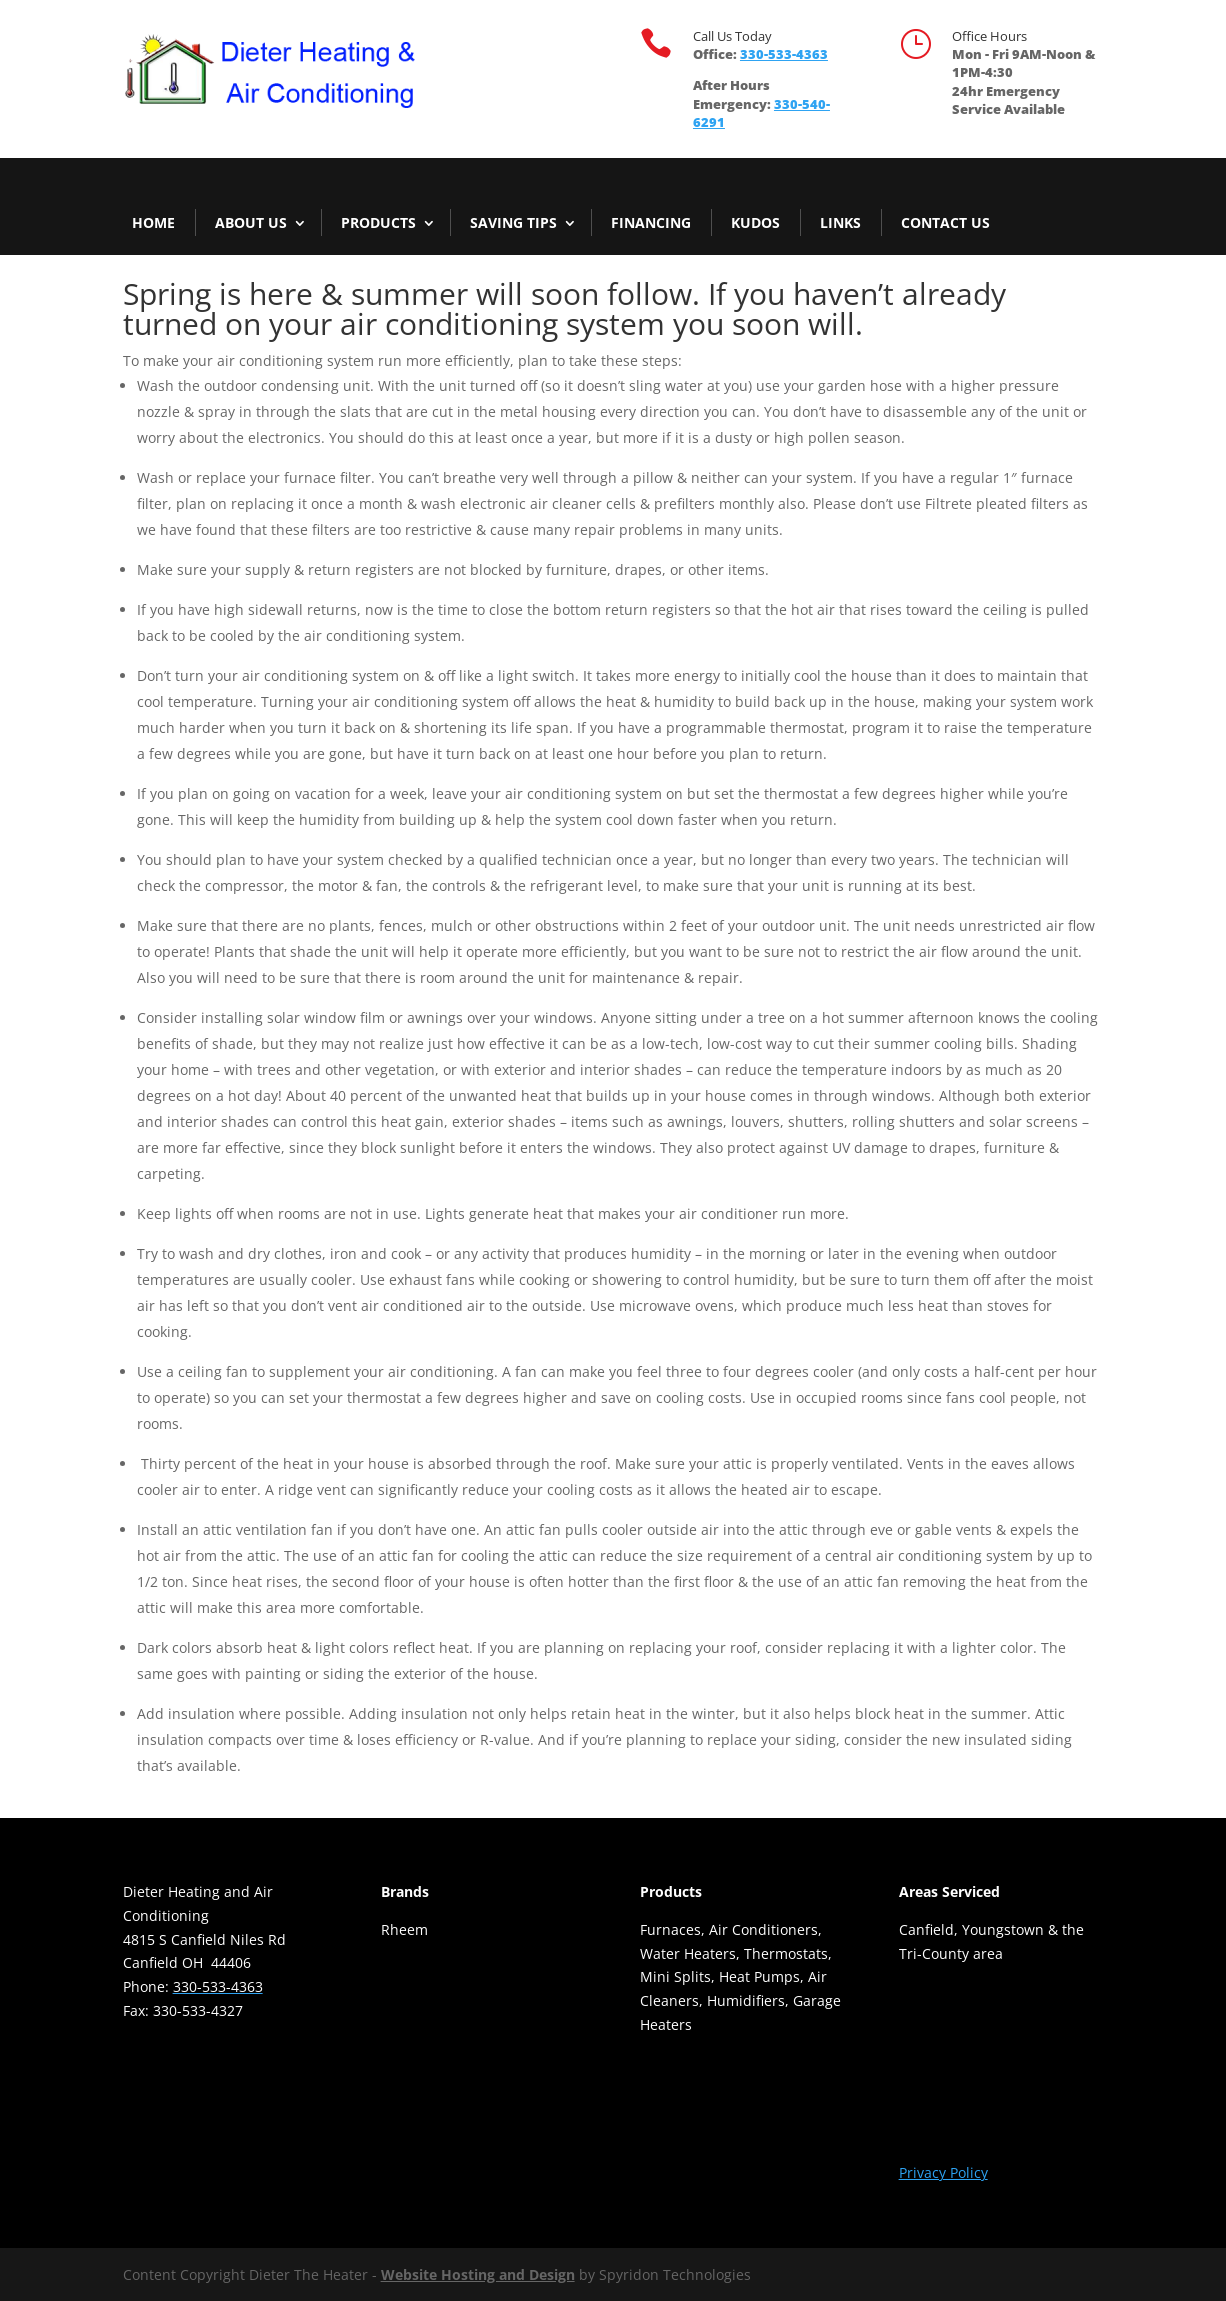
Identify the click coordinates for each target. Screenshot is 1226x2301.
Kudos (755, 222)
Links (840, 222)
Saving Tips (513, 222)
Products (378, 222)
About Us (251, 222)
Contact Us (945, 222)
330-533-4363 (784, 54)
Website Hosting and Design (478, 2274)
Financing (651, 222)
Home (153, 222)
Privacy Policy (943, 2172)
